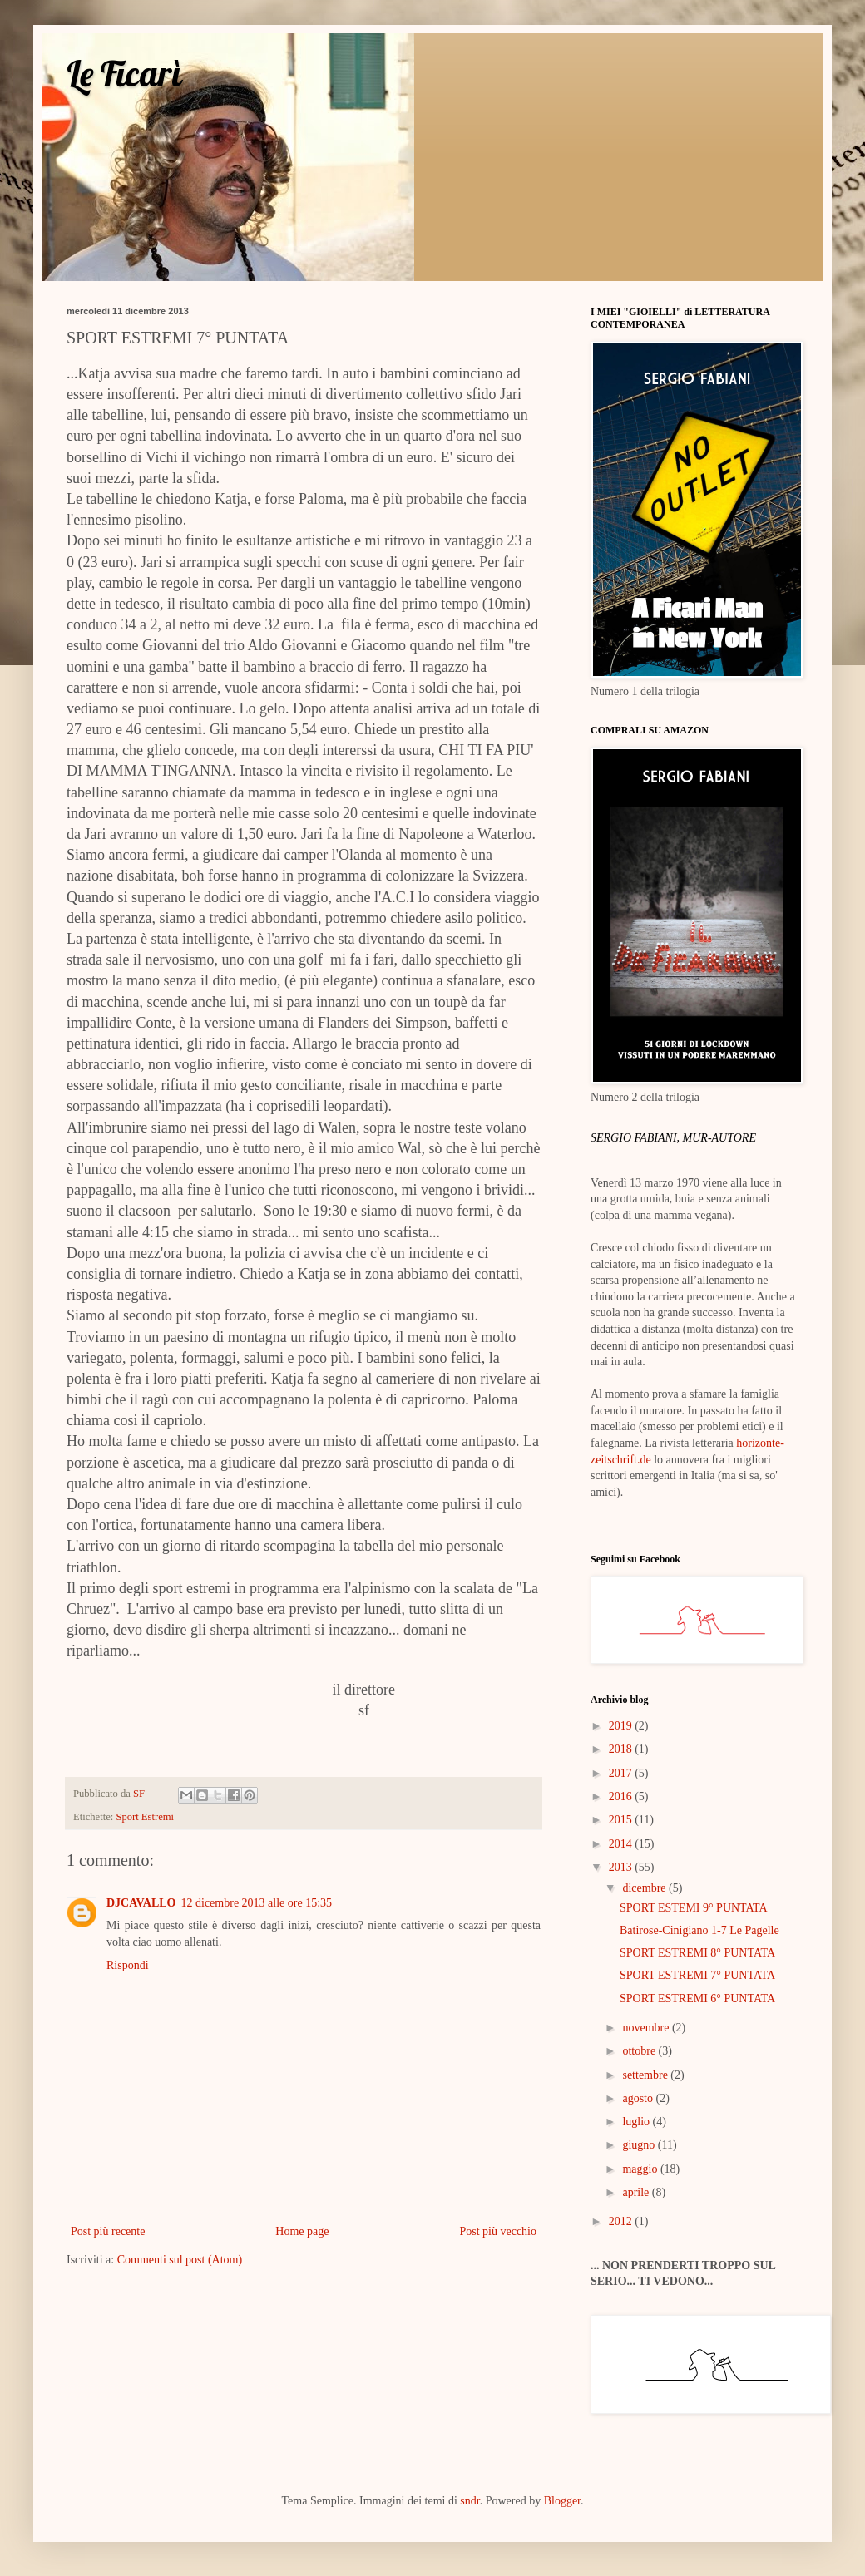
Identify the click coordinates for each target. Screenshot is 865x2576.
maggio (641, 2169)
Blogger (562, 2501)
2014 (622, 1844)
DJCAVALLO (141, 1903)
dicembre (645, 1888)
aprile (636, 2192)
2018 (622, 1749)
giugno (639, 2145)
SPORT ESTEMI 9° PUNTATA (694, 1908)
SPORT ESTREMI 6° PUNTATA (697, 1998)
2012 (622, 2221)
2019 (622, 1726)
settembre (646, 2075)
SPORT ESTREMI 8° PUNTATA (697, 1953)
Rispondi (127, 1965)
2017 (622, 1773)
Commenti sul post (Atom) (180, 2259)
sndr (469, 2501)
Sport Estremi (145, 1817)
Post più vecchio (497, 2231)
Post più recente (108, 2231)
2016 (622, 1796)
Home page (302, 2231)
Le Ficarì (124, 74)
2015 (622, 1820)
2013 (622, 1867)
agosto (638, 2098)
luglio (637, 2121)
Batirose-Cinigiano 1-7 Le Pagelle (699, 1930)
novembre (646, 2027)
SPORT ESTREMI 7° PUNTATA (697, 1975)
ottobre (640, 2051)
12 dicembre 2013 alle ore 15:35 (257, 1903)
